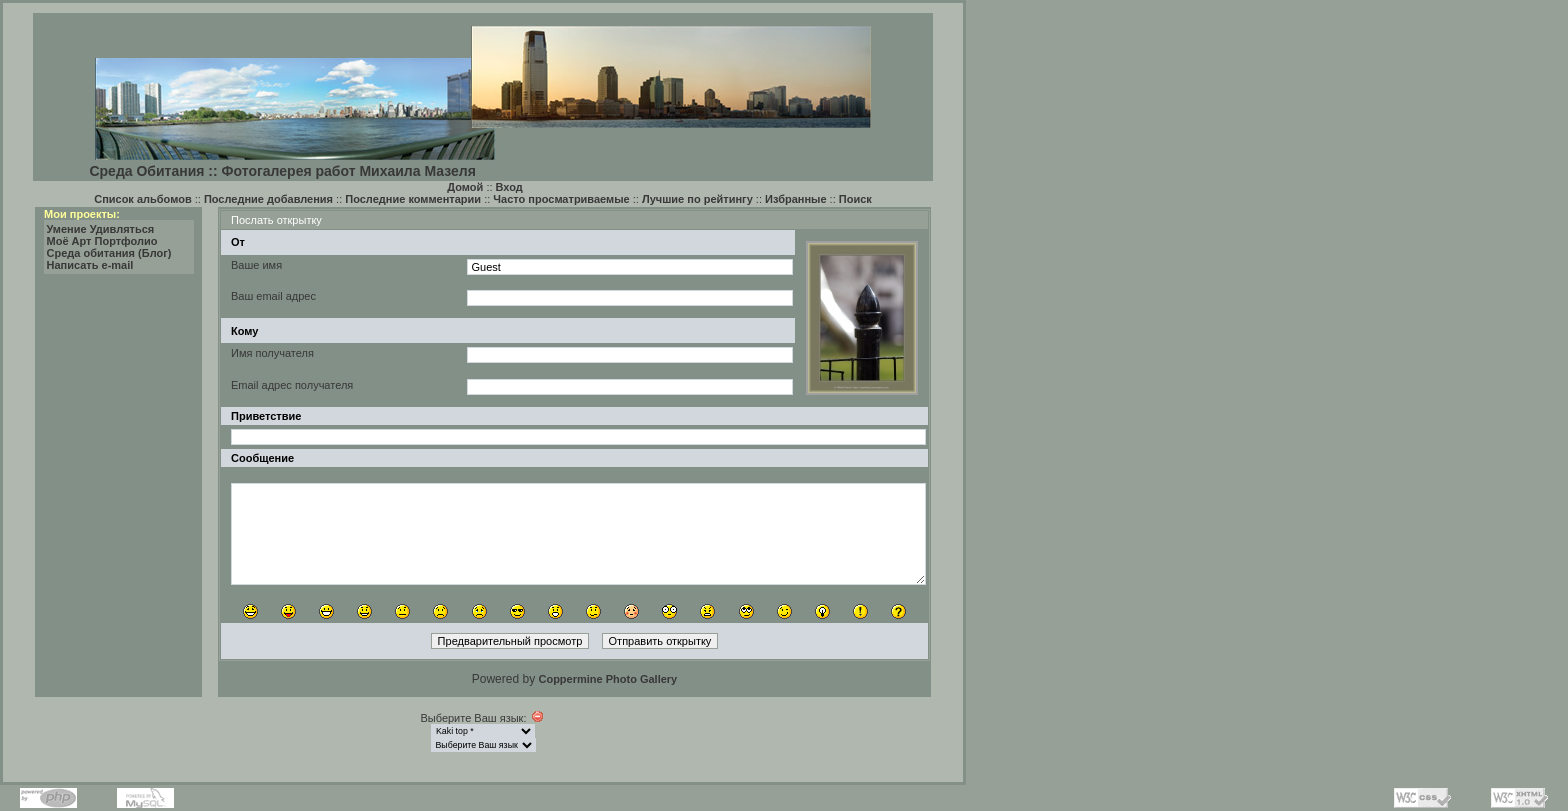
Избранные (796, 199)
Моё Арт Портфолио (102, 241)
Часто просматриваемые (561, 199)
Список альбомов (142, 199)
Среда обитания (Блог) (109, 253)
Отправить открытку (660, 641)
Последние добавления (268, 199)
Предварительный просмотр (510, 641)
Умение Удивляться (101, 229)
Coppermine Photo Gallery (607, 679)
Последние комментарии (413, 199)
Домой (465, 187)
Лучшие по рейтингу (697, 199)
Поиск (855, 199)
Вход (509, 187)
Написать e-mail (90, 265)
